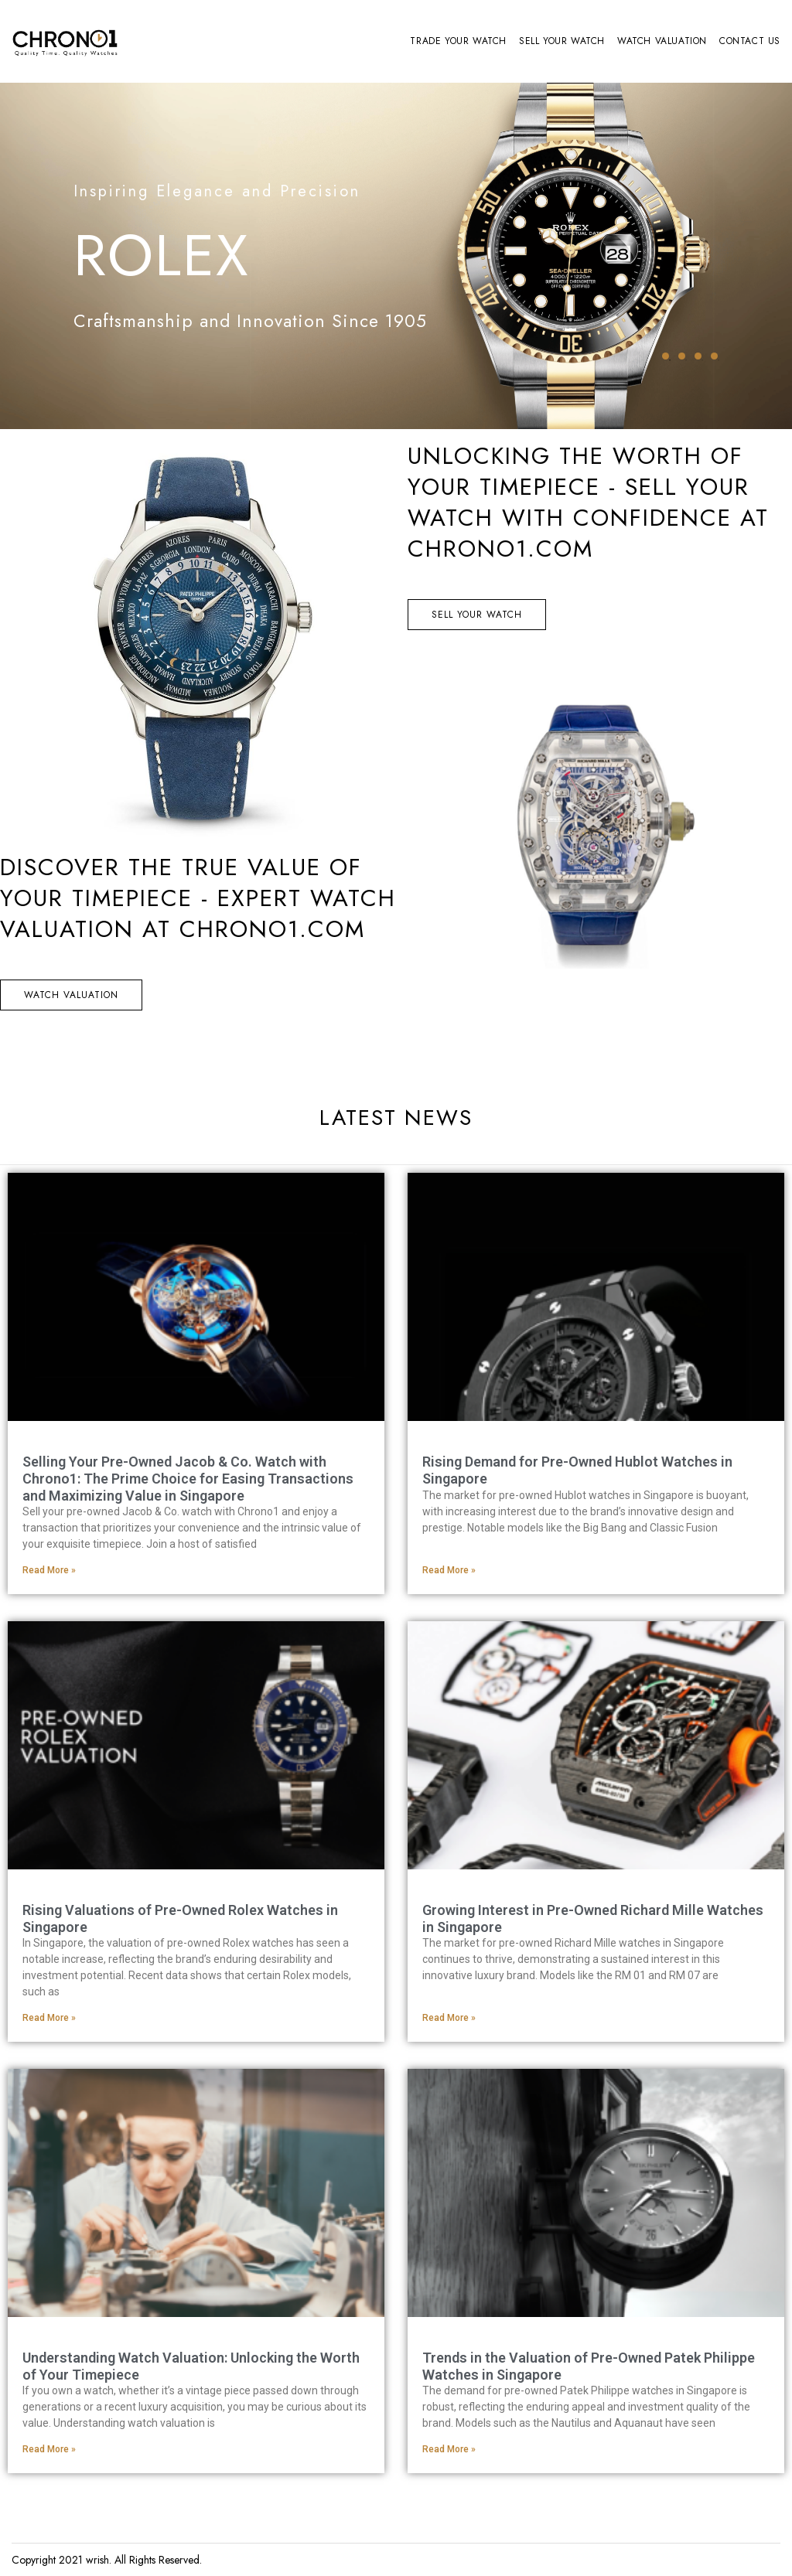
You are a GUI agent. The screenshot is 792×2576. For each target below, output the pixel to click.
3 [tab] (698, 356)
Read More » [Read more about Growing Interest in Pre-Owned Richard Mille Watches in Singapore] (449, 2017)
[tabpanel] (396, 256)
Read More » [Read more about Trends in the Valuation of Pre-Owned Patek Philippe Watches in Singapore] (449, 2449)
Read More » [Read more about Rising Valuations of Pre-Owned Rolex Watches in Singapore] (49, 2017)
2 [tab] (681, 356)
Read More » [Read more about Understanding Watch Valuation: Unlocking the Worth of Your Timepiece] (49, 2449)
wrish (97, 2559)
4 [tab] (714, 356)
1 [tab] (665, 356)
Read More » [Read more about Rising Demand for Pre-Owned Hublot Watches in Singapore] (449, 1570)
